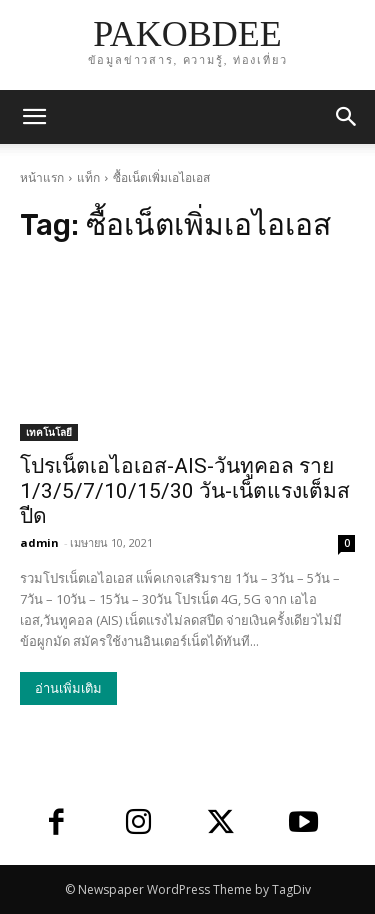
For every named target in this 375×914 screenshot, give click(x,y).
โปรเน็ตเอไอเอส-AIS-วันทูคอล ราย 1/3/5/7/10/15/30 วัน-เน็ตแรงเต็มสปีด (185, 491)
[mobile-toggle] (34, 117)
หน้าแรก (42, 177)
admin (39, 542)
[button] (347, 117)
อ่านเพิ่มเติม (68, 688)
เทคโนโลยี (49, 432)
